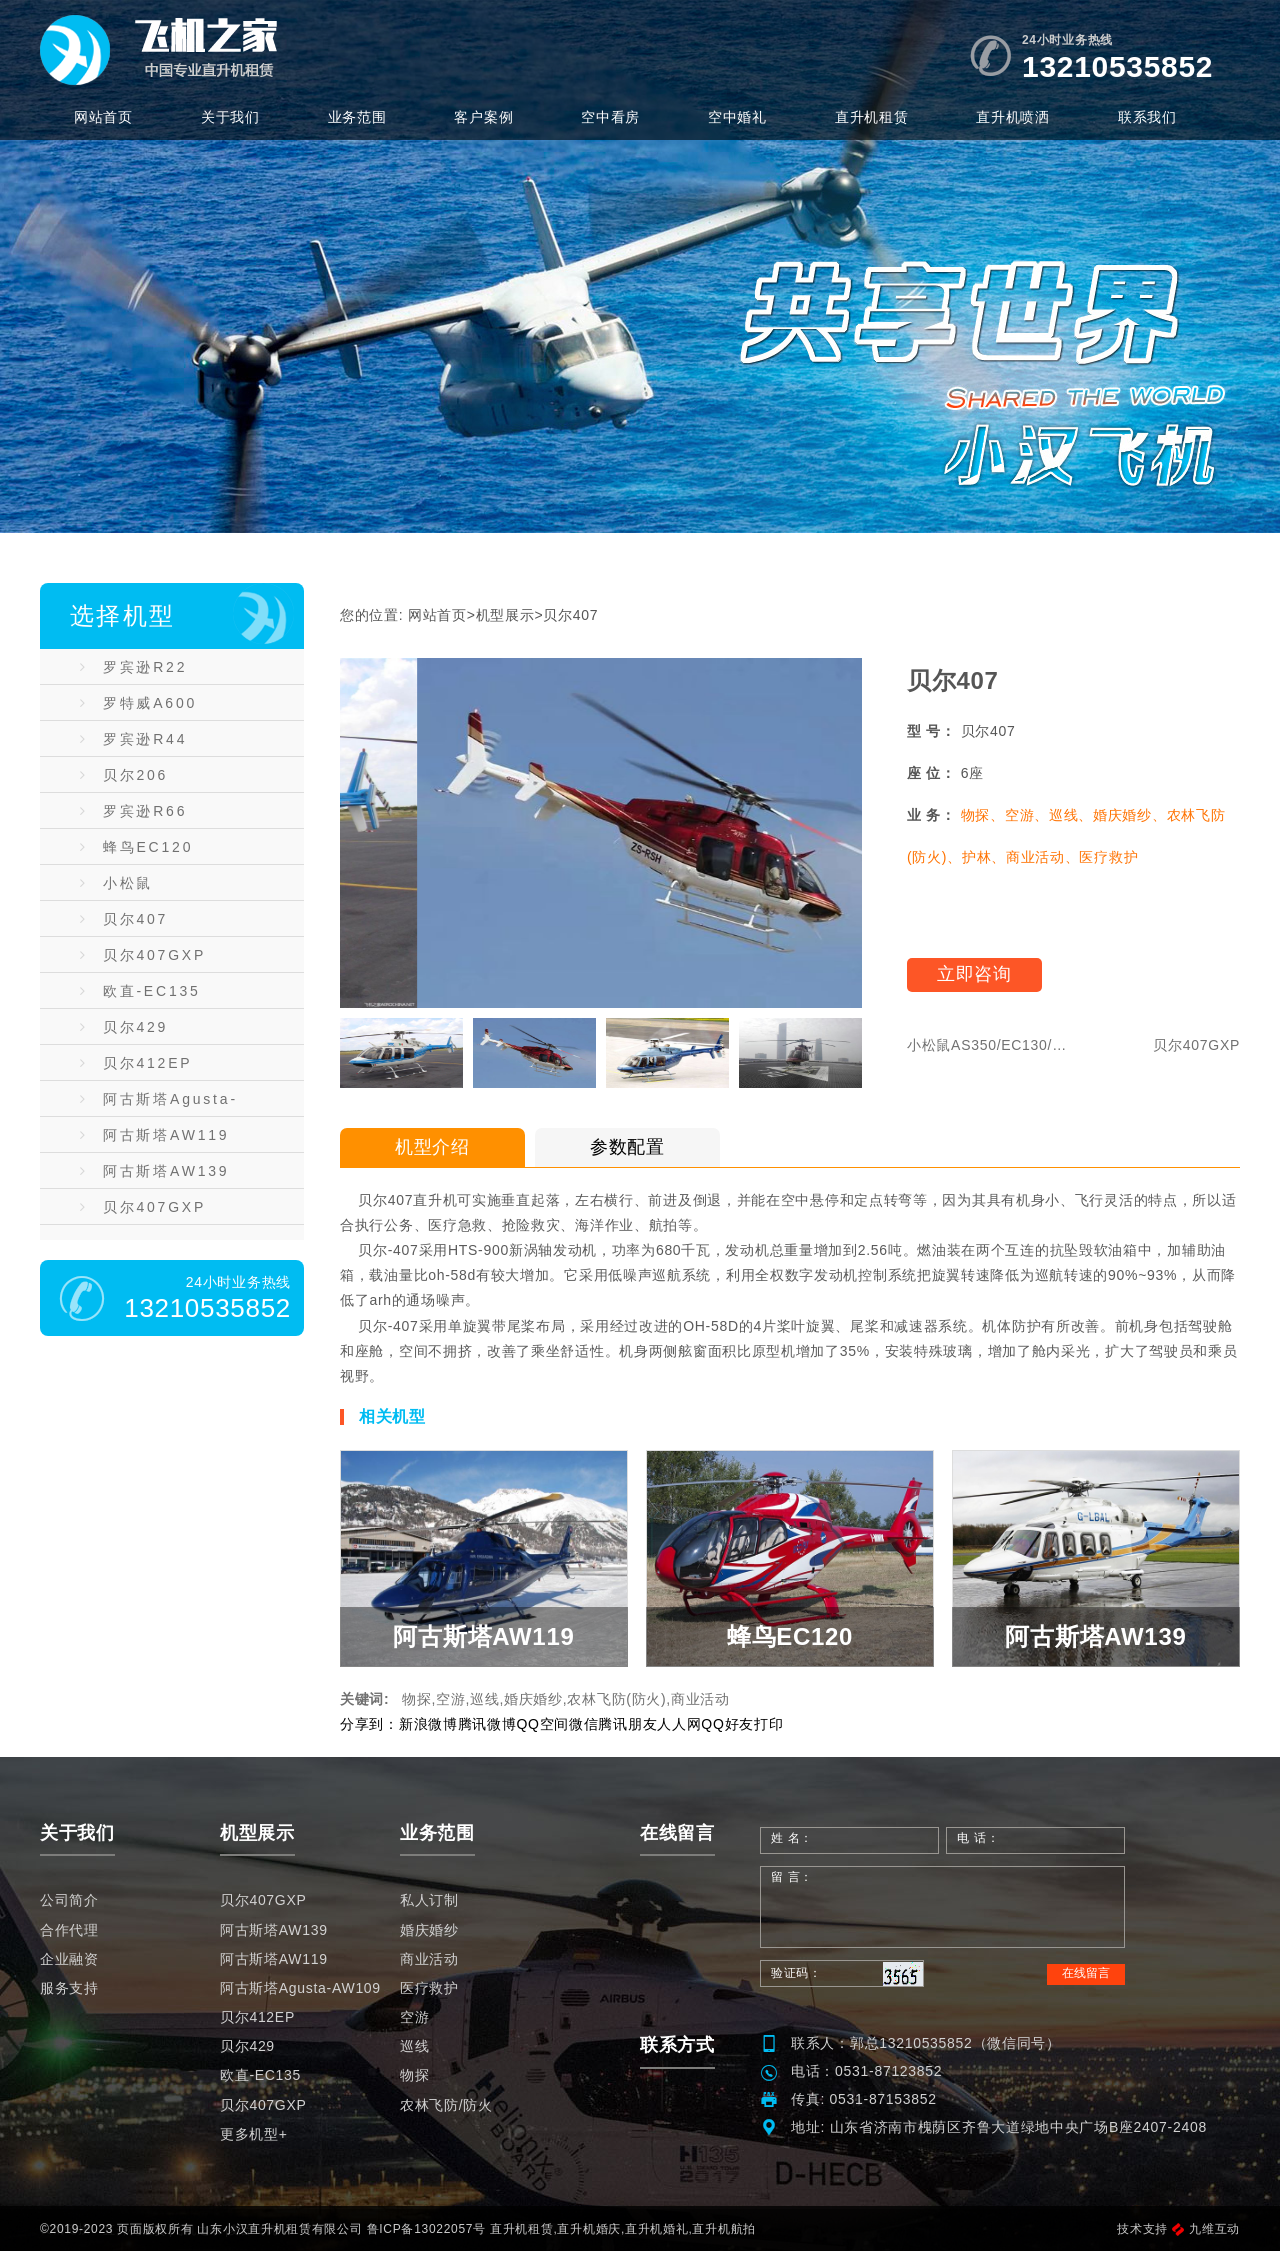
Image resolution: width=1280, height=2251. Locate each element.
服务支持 (69, 1988)
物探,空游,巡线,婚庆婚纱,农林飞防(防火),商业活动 (566, 1699)
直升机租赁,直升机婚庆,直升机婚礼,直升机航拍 (623, 2229)
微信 (583, 1724)
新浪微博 (428, 1724)
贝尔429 (124, 1027)
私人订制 (429, 1900)
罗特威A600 (138, 703)
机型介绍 (432, 1147)
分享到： (369, 1724)
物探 (414, 2075)
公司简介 (69, 1900)
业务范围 (357, 117)
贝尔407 (124, 919)
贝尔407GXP (143, 955)
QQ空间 (542, 1724)
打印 (768, 1724)
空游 (414, 2017)
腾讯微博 (487, 1724)
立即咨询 (974, 974)
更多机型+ (254, 2134)
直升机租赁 (872, 117)
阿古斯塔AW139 (154, 1171)
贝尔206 (124, 775)
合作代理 (69, 1930)
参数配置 (627, 1147)
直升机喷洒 (1013, 117)
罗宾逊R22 (133, 667)
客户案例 (483, 117)
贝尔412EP (136, 1063)
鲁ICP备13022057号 (426, 2229)
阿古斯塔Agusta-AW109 (159, 1104)
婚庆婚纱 (429, 1930)
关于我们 (230, 117)
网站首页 (103, 117)
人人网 (679, 1724)
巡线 (414, 2046)
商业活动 (429, 1959)
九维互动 (1206, 2229)
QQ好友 (727, 1724)
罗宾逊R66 (133, 811)
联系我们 (1147, 117)
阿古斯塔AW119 (154, 1135)
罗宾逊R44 (133, 739)
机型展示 (505, 615)
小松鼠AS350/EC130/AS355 (171, 888)
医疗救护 (429, 1988)
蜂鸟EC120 (136, 847)
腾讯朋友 (627, 1724)
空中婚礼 (737, 117)
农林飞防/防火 (446, 2105)
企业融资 (69, 1959)
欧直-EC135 (140, 991)
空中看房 (610, 117)
